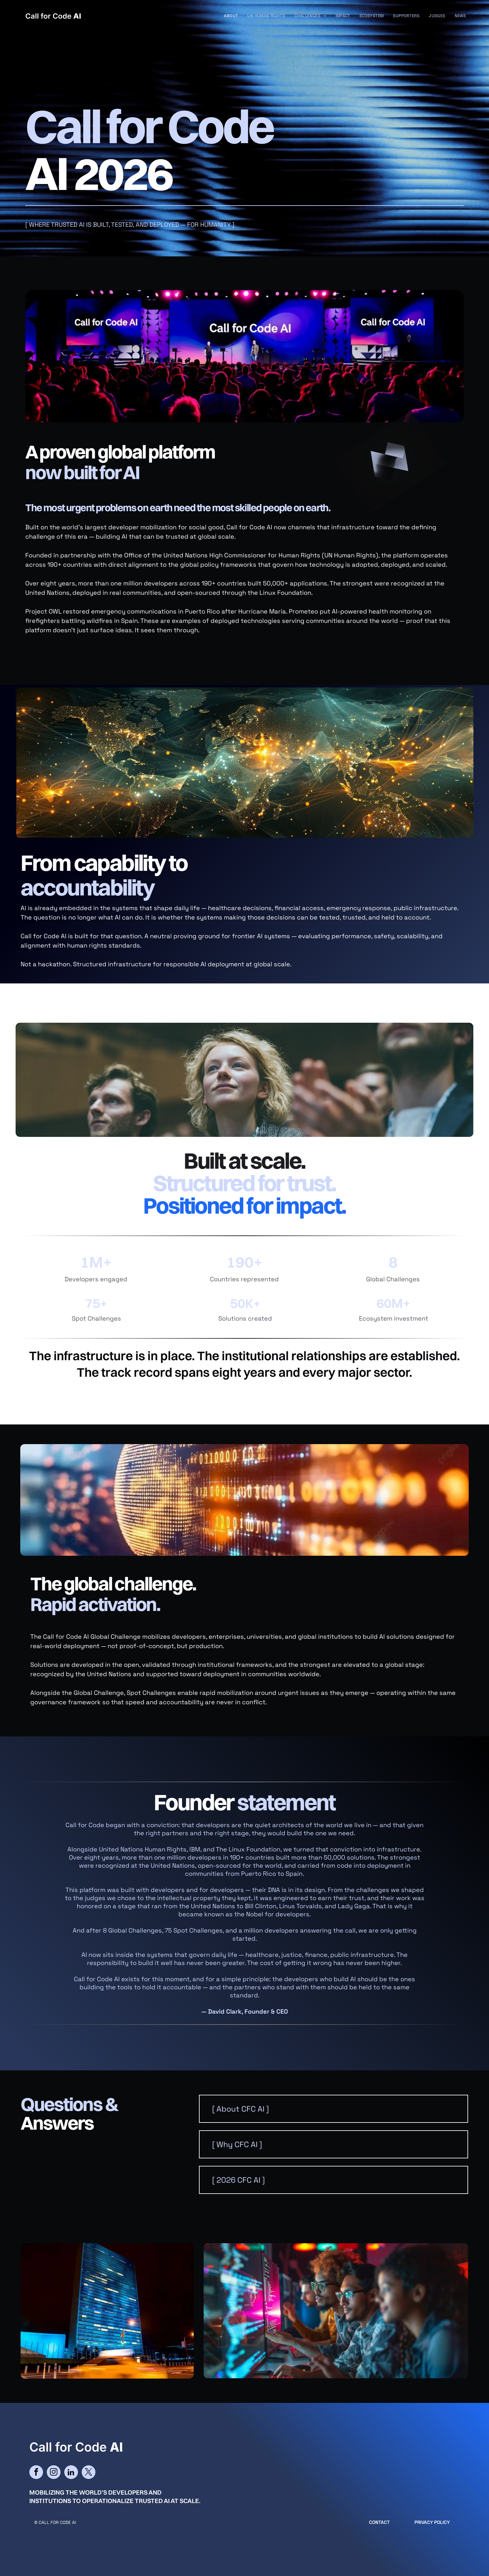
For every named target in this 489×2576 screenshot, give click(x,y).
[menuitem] (231, 16)
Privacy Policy (432, 2522)
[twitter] (88, 2473)
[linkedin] (71, 2473)
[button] (333, 2109)
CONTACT (379, 2522)
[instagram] (54, 2473)
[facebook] (36, 2473)
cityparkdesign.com (50, 2541)
